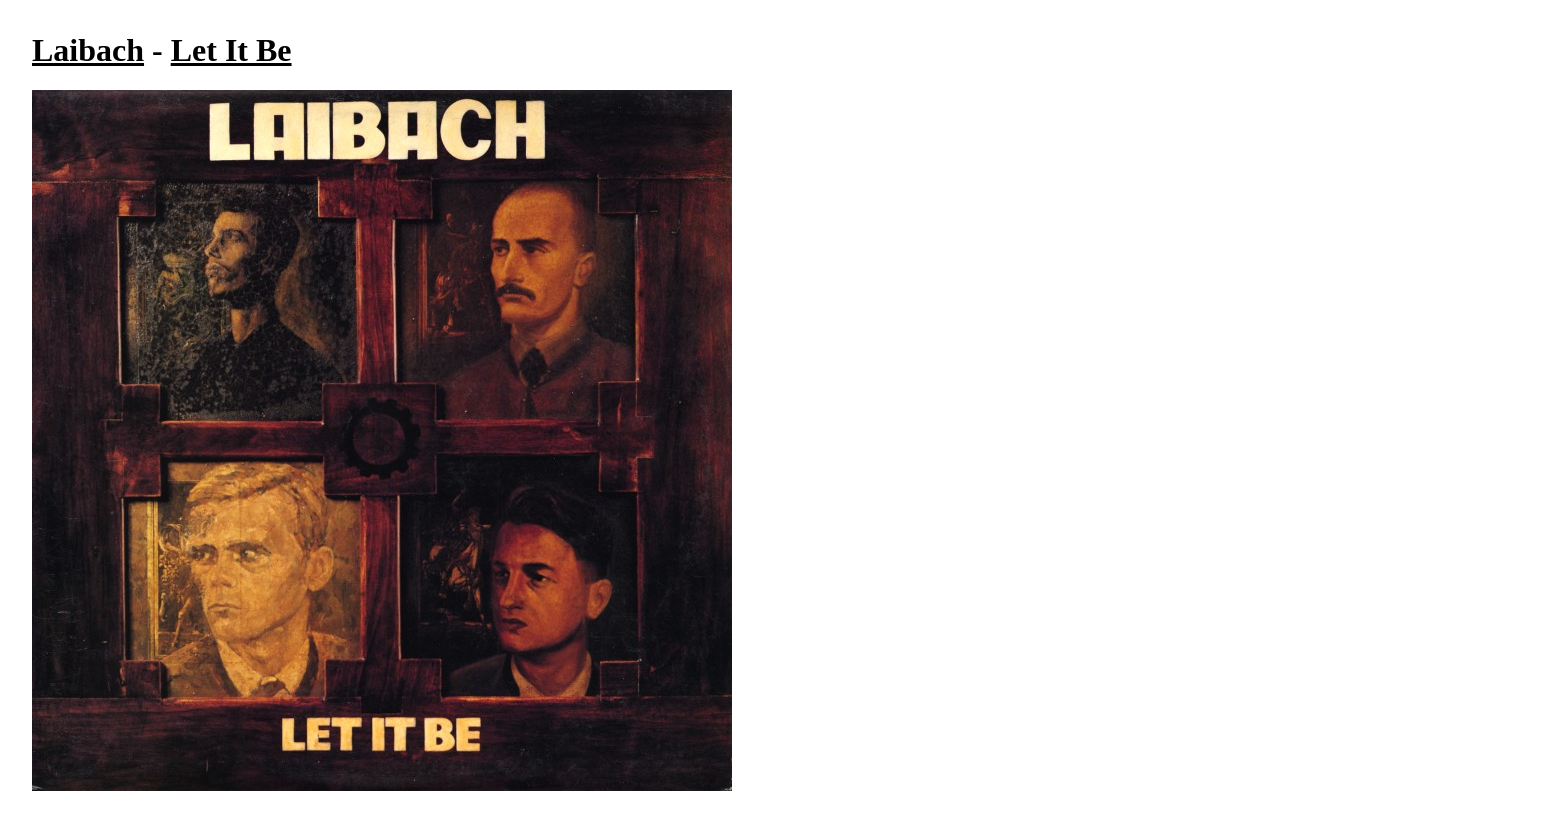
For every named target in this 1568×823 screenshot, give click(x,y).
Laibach (88, 50)
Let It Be (231, 50)
